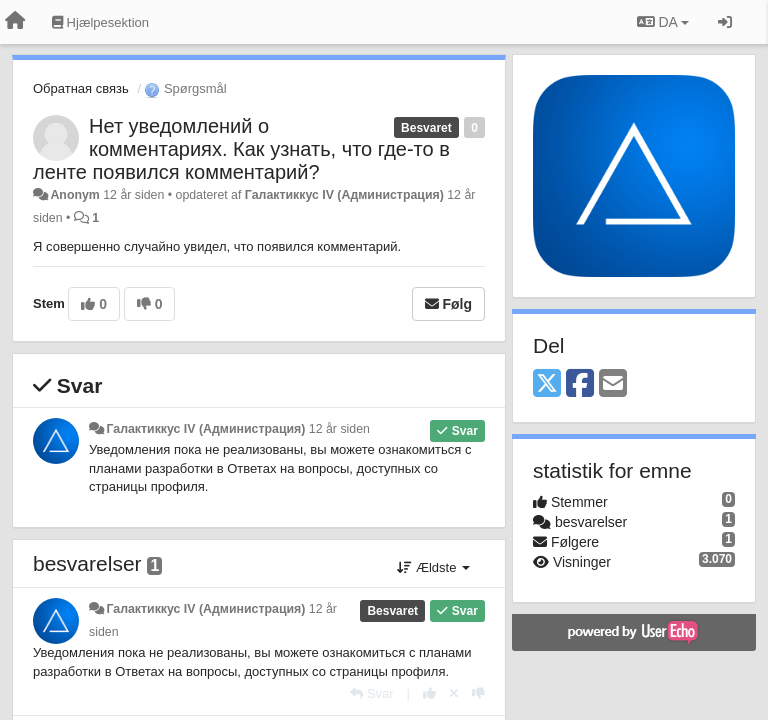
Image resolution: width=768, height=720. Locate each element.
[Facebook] (580, 384)
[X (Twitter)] (547, 384)
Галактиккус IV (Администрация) (344, 195)
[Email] (613, 384)
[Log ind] (725, 22)
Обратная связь (81, 88)
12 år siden (339, 429)
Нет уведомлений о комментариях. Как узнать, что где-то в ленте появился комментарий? (241, 149)
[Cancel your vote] (454, 693)
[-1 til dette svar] (478, 693)
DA (663, 22)
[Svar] (371, 693)
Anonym (74, 195)
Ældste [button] (433, 567)
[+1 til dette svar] (429, 693)
